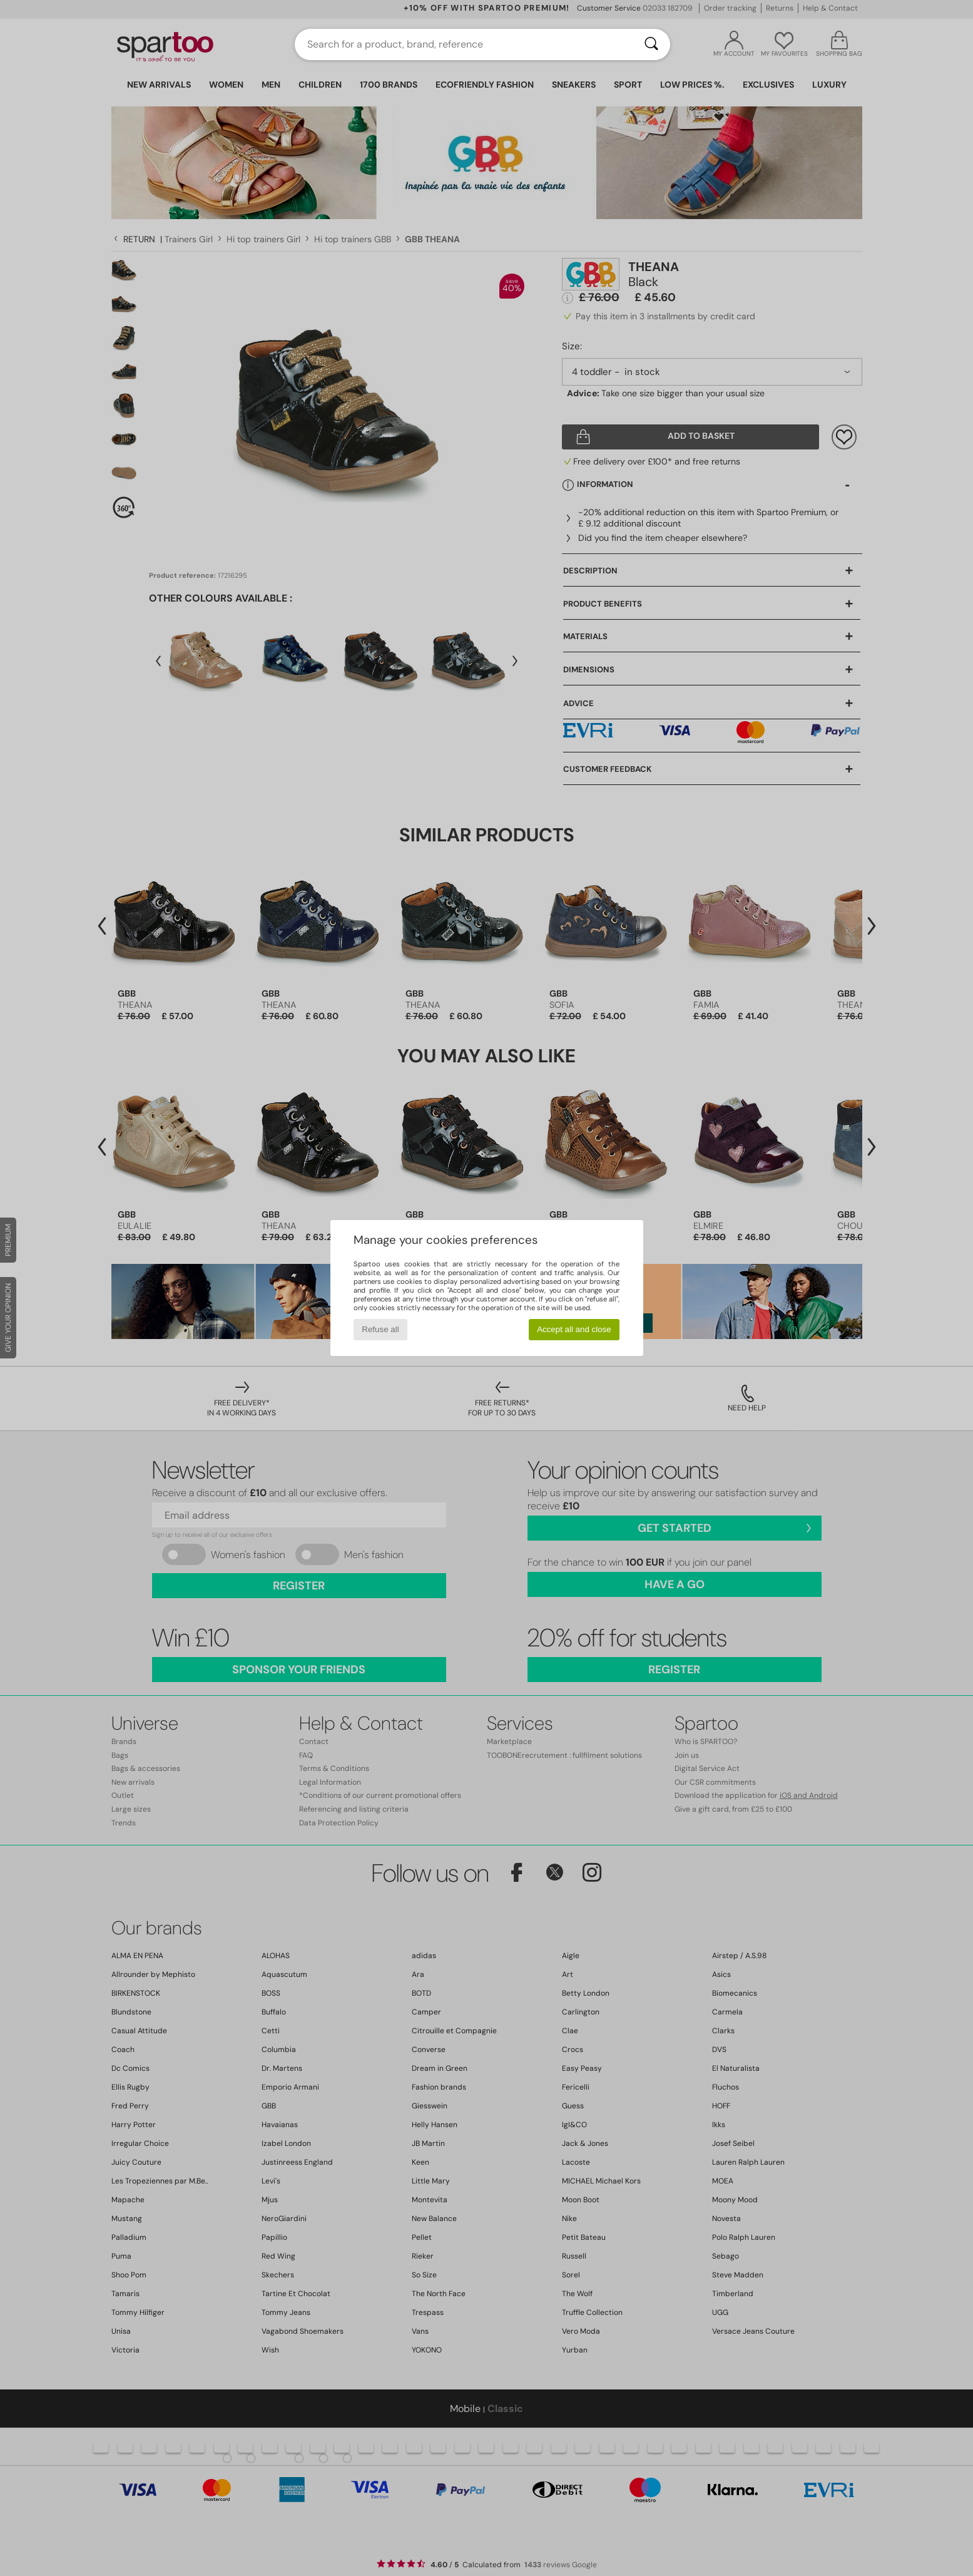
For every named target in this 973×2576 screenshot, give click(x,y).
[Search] (651, 44)
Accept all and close (574, 1329)
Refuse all (380, 1329)
